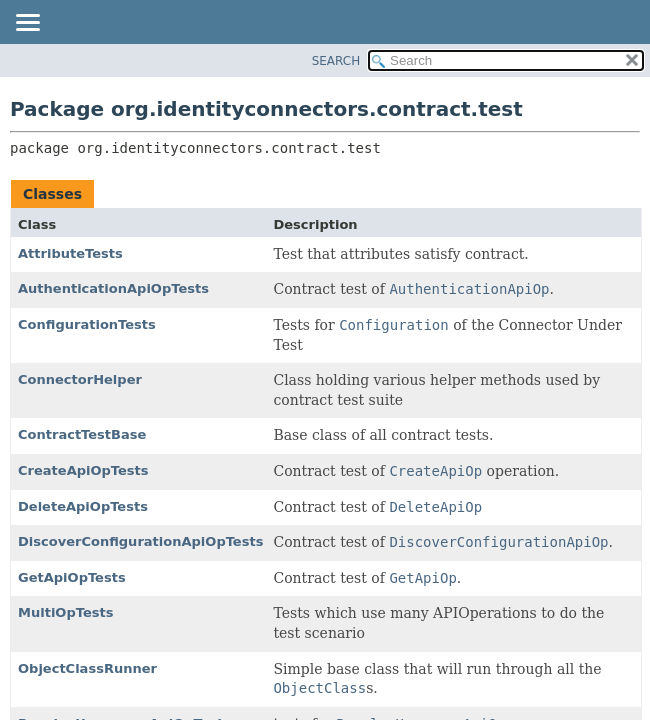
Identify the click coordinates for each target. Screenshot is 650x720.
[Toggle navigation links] (27, 24)
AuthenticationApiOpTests (113, 288)
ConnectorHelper (80, 379)
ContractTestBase (82, 434)
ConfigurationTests (87, 324)
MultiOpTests (65, 612)
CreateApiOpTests (83, 470)
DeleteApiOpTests (83, 506)
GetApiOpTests (72, 577)
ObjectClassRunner (87, 668)
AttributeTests (70, 253)
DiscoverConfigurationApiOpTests (140, 541)
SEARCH (336, 61)
